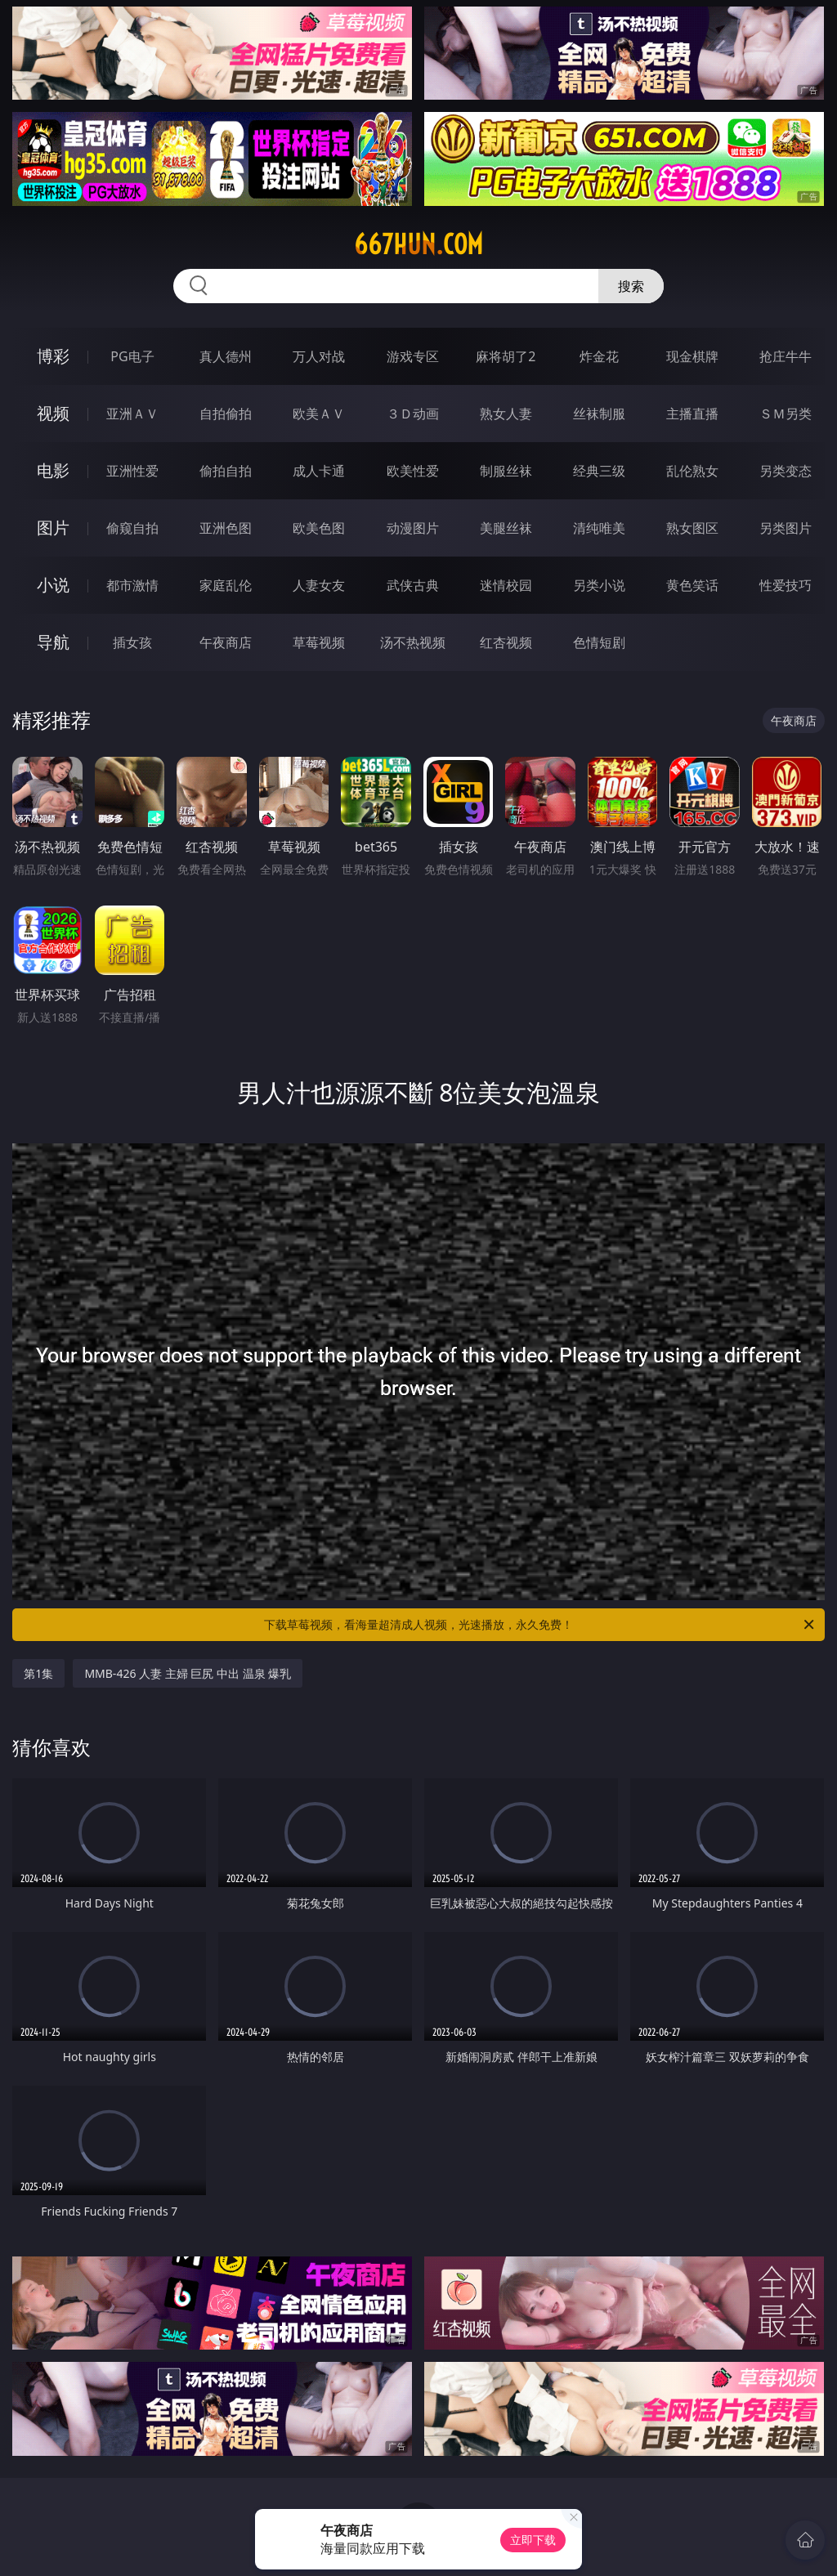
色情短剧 (599, 642)
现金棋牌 (692, 356)
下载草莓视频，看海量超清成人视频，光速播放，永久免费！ (540, 1625)
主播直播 (692, 414)
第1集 (38, 1673)
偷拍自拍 (225, 471)
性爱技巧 (785, 585)
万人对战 (319, 356)
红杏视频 (506, 642)
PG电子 (132, 356)
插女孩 (132, 642)
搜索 (631, 286)
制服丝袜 (506, 471)
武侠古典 (413, 585)
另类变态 (785, 471)
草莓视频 (319, 642)
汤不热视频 (412, 642)
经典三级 (599, 471)
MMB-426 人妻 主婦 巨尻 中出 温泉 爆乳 (187, 1673)
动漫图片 (413, 528)
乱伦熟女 (692, 471)
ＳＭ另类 (785, 414)
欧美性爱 (413, 471)
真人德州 (225, 356)
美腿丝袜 (506, 528)
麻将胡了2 (505, 356)
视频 (53, 413)
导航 (53, 642)
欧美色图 (319, 528)
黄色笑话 (692, 585)
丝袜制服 (599, 414)
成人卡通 (319, 471)
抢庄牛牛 (785, 356)
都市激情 (132, 585)
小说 (53, 585)
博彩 (53, 356)
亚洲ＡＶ (132, 414)
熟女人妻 (506, 414)
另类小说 (599, 585)
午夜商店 (225, 642)
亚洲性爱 (132, 471)
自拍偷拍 (225, 414)
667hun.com (418, 244)
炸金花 (599, 356)
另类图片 (785, 528)
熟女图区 (692, 528)
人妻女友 (319, 585)
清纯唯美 (599, 528)
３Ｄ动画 (413, 414)
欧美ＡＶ (319, 414)
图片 (53, 528)
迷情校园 (506, 585)
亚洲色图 (225, 528)
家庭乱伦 (225, 585)
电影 (53, 470)
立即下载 (533, 2539)
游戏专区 (413, 356)
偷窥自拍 (132, 528)
